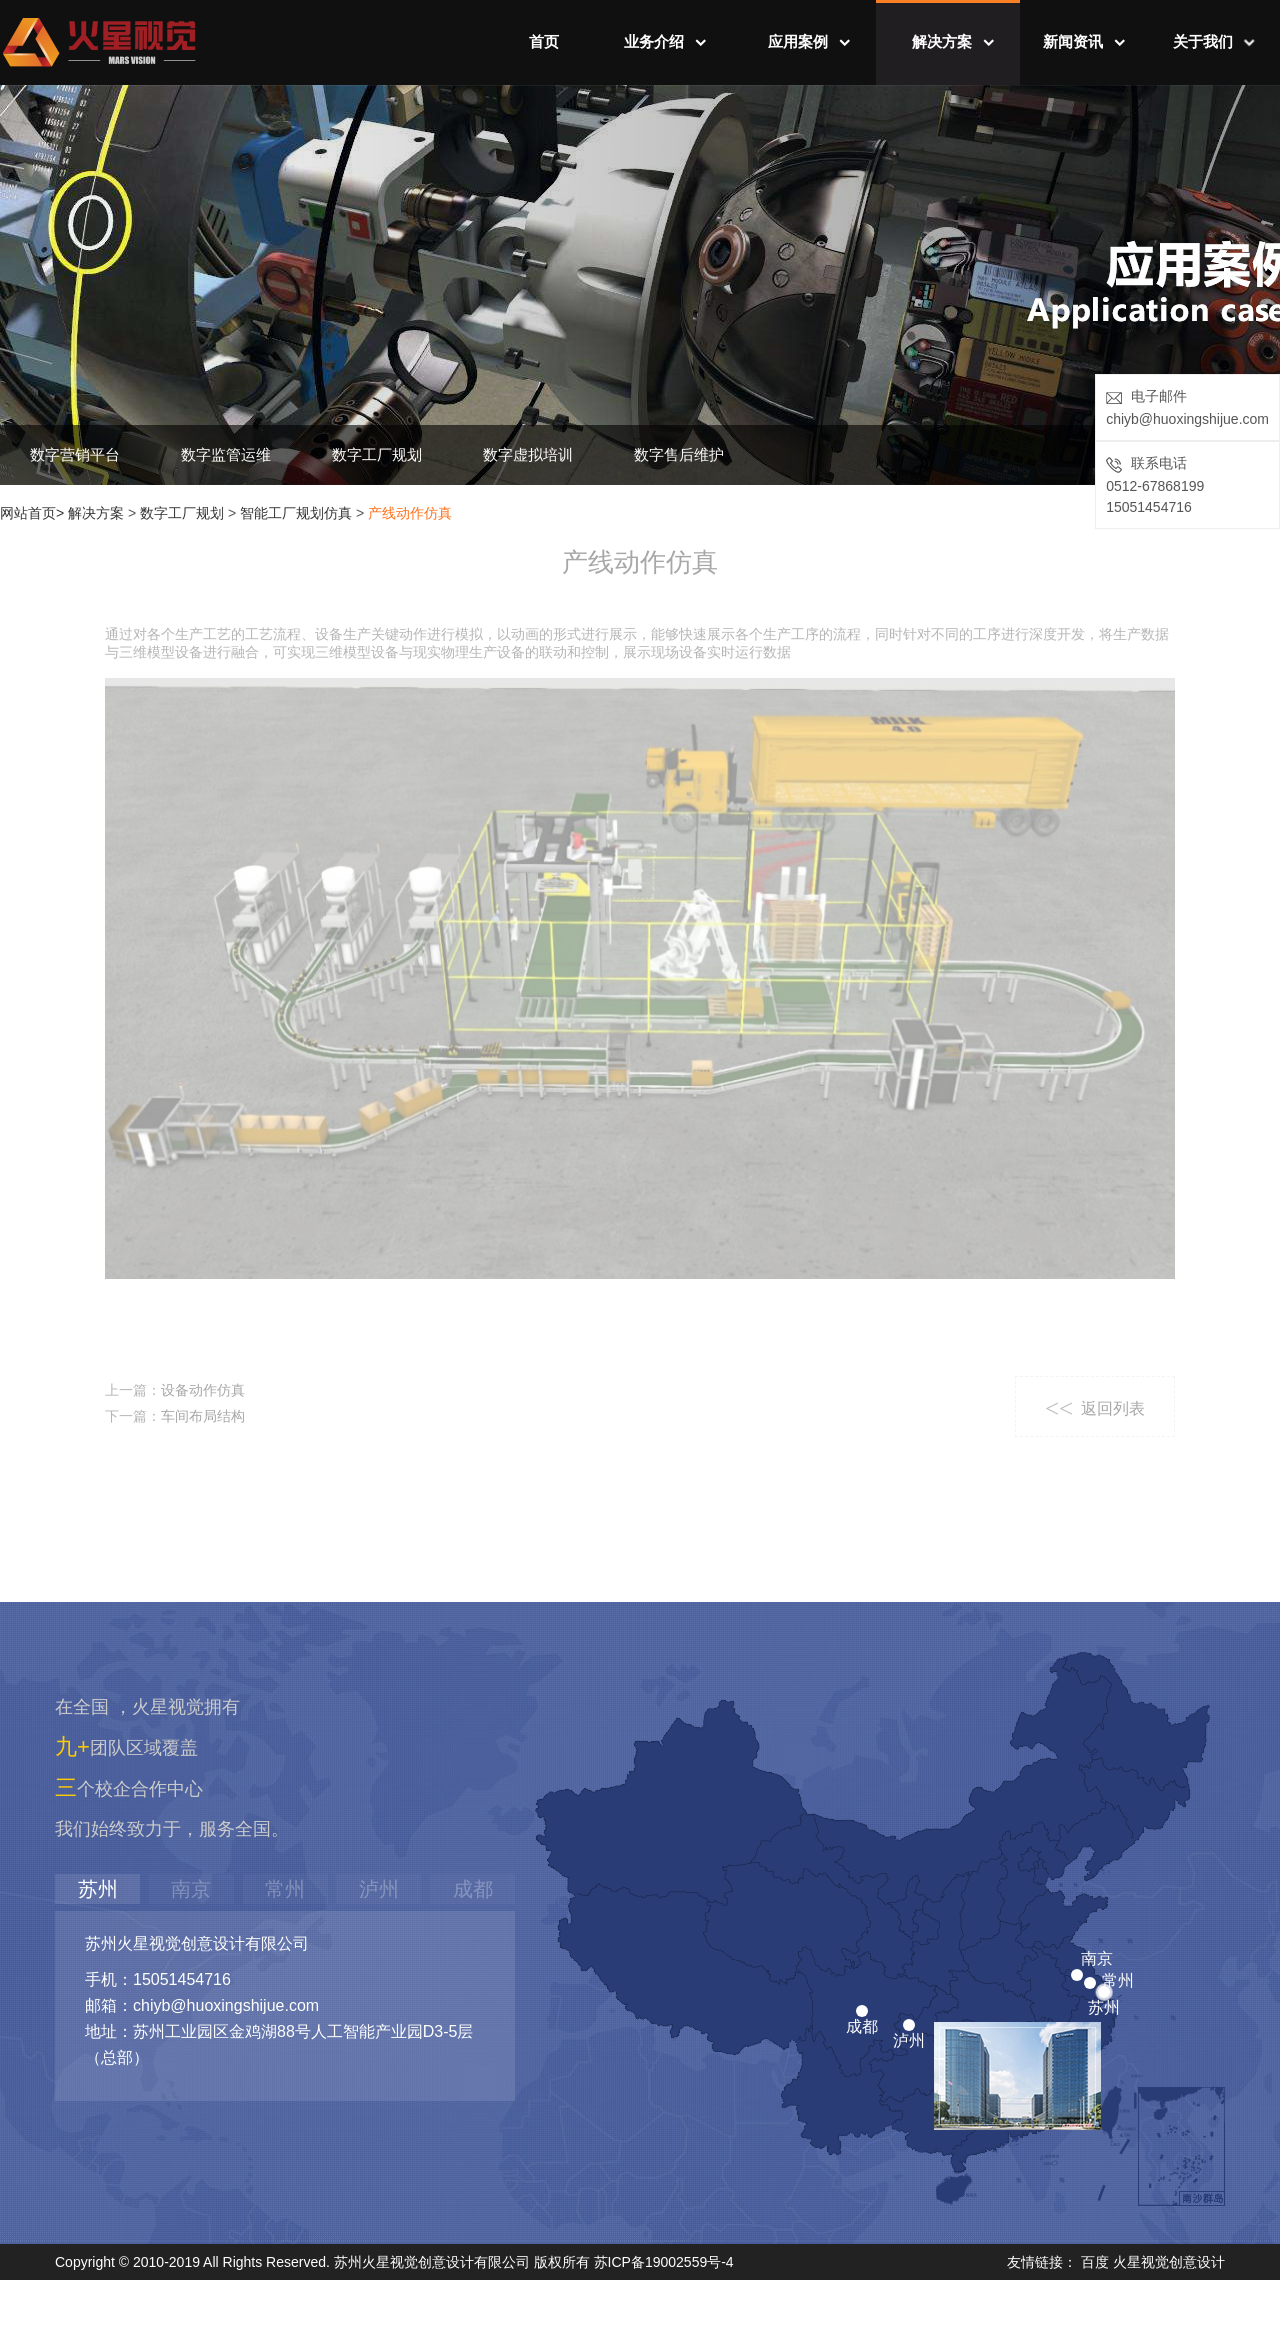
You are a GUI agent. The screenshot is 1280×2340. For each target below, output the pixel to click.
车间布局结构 (203, 1416)
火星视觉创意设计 (1169, 2263)
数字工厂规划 (377, 454)
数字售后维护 (679, 454)
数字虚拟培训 (528, 454)
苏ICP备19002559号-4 (664, 2263)
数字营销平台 (75, 454)
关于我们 (1203, 42)
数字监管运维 (226, 454)
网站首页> (32, 513)
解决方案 (942, 42)
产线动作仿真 (410, 513)
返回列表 (1090, 1408)
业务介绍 (654, 42)
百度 (1095, 2263)
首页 (544, 42)
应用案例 (798, 42)
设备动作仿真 (203, 1390)
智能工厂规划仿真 (296, 513)
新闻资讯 (1073, 42)
